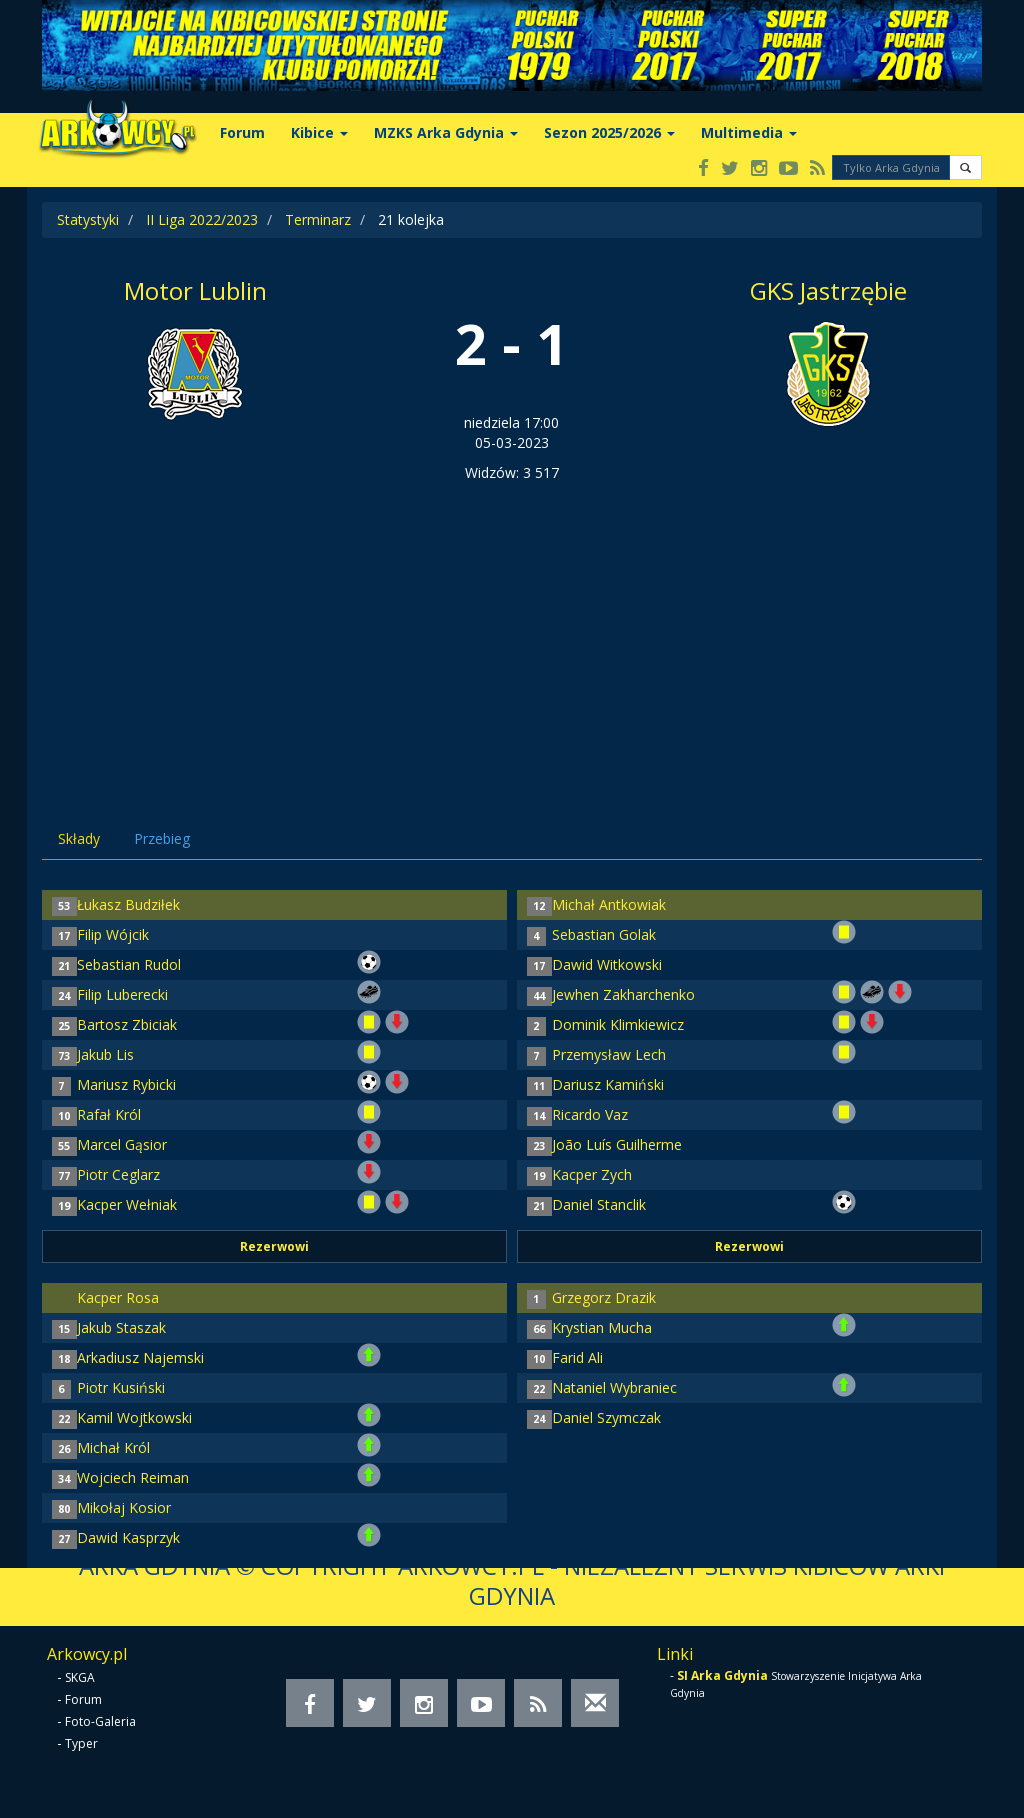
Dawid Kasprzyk (128, 1537)
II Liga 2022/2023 (202, 219)
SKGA (80, 1677)
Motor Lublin (195, 290)
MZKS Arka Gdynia (446, 132)
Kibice (319, 132)
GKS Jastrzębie (828, 290)
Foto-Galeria (100, 1721)
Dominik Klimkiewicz (618, 1024)
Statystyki (88, 219)
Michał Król (113, 1447)
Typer (81, 1743)
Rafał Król (109, 1114)
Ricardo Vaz (590, 1114)
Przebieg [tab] (162, 838)
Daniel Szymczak (606, 1417)
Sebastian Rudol (129, 964)
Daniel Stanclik (599, 1204)
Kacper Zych (592, 1174)
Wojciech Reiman (133, 1477)
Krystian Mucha (602, 1327)
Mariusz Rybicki (126, 1084)
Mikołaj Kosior (124, 1507)
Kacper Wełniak (127, 1204)
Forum (242, 132)
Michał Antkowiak (609, 904)
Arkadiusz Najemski (140, 1357)
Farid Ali (577, 1357)
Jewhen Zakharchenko (623, 994)
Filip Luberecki (122, 994)
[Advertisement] (512, 633)
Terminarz (318, 219)
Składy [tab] (79, 838)
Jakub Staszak (121, 1327)
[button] (965, 167)
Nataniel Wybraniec (614, 1387)
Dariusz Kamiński (608, 1084)
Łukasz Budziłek (128, 904)
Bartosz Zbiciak (127, 1024)
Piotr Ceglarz (118, 1174)
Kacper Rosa (118, 1297)
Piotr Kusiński (121, 1387)
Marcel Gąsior (122, 1144)
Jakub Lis (105, 1054)
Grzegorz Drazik (604, 1297)
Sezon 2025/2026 (609, 132)
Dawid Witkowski (607, 964)
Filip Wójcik (113, 934)
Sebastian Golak (604, 934)
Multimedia (749, 132)
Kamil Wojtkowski (134, 1417)
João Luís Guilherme (617, 1144)
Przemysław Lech (609, 1054)
